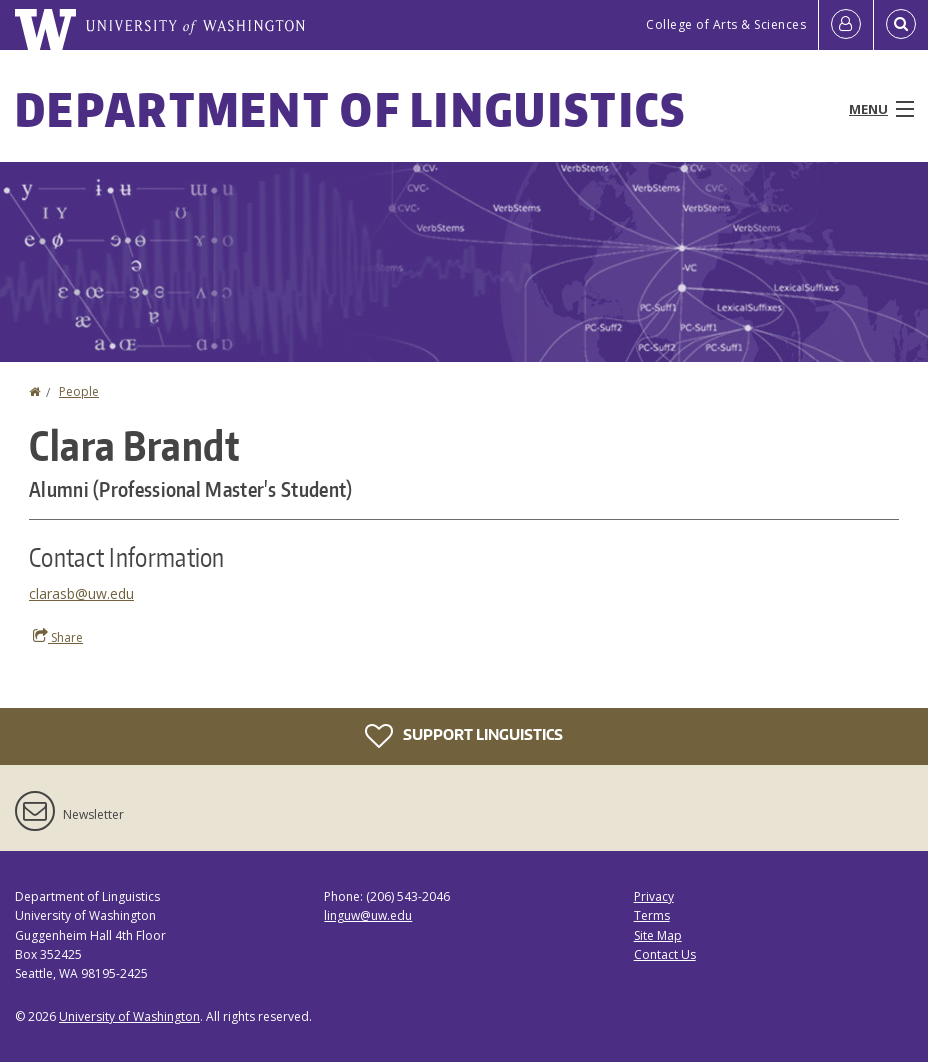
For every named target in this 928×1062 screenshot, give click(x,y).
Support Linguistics (464, 736)
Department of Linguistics (351, 109)
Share (58, 637)
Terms (652, 915)
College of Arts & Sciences (726, 24)
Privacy (654, 896)
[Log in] (846, 25)
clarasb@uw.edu (81, 593)
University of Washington (129, 1016)
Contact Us (665, 954)
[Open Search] (901, 25)
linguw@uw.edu (368, 915)
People (79, 391)
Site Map (658, 935)
